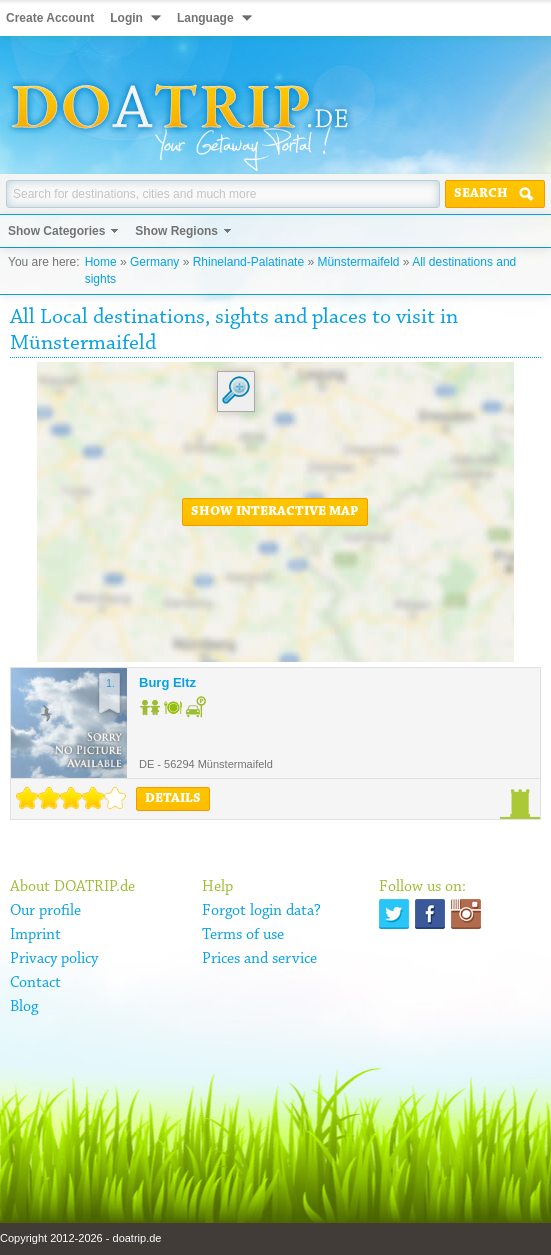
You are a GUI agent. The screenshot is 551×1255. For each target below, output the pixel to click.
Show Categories (56, 231)
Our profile (45, 911)
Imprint (35, 935)
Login (126, 18)
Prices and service (259, 959)
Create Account (50, 18)
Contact (35, 983)
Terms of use (243, 935)
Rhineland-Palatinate (248, 262)
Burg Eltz (167, 682)
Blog (24, 1007)
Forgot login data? (261, 911)
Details (173, 799)
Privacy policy (54, 959)
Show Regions (176, 231)
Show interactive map (275, 512)
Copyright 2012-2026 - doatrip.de (80, 1238)
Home (101, 262)
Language (205, 18)
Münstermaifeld (358, 262)
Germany (154, 262)
